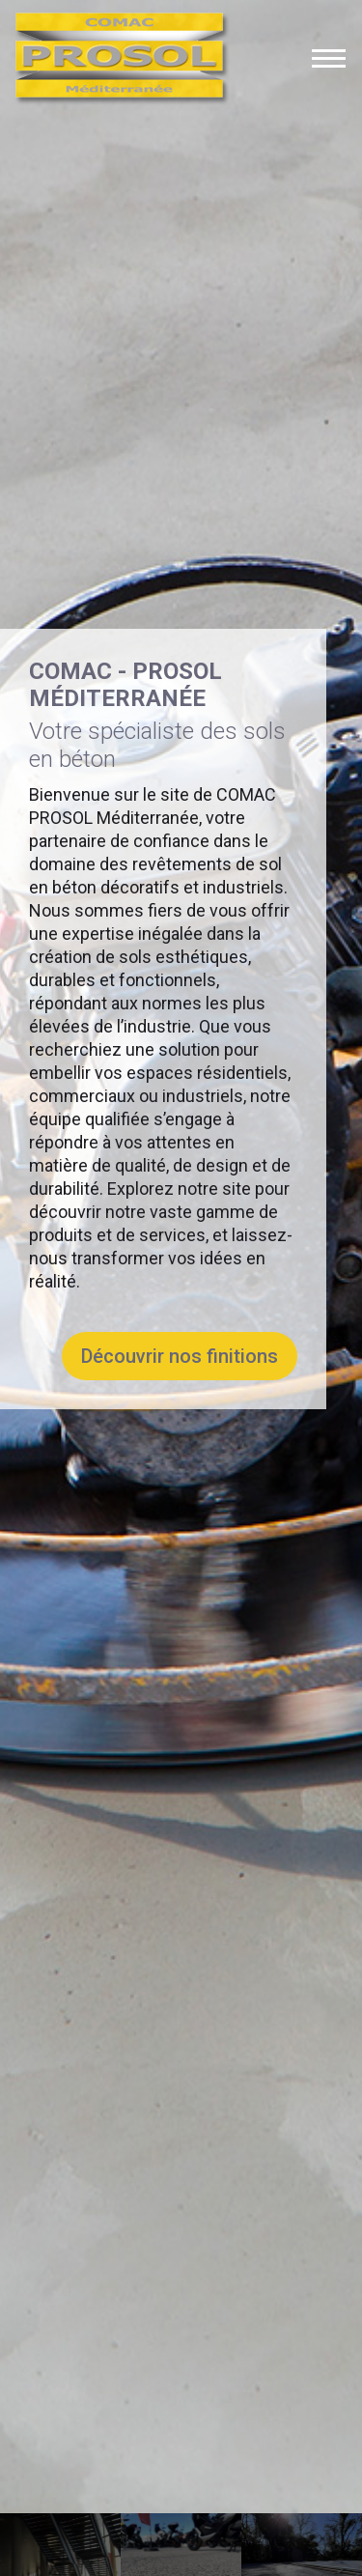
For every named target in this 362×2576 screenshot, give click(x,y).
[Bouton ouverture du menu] (328, 58)
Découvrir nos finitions (179, 1343)
